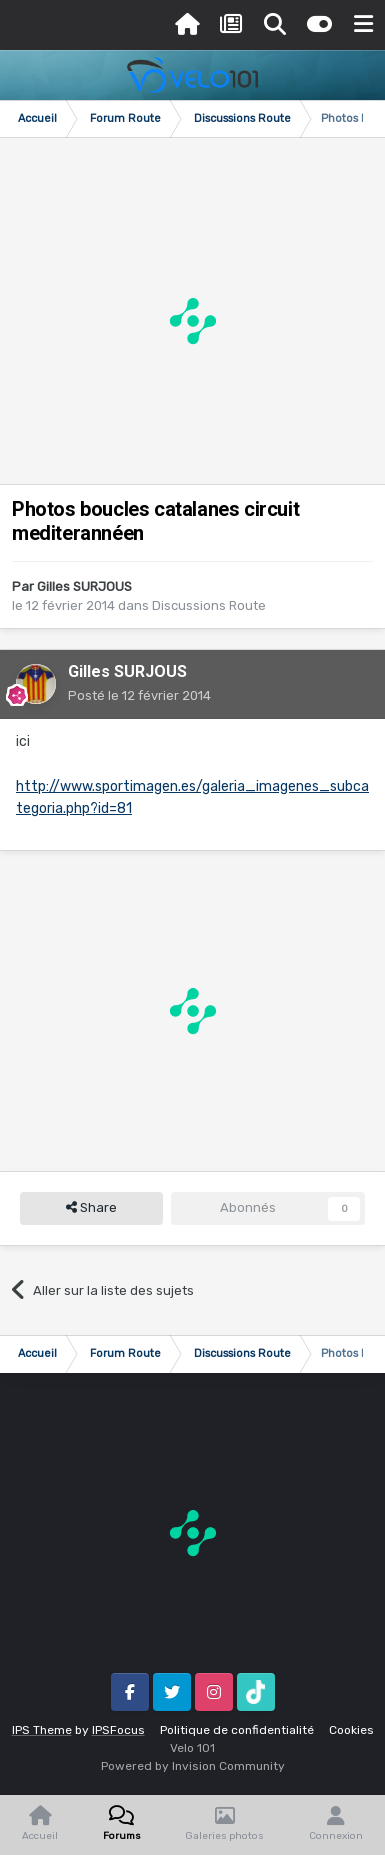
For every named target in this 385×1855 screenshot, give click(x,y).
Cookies (351, 1730)
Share (91, 1208)
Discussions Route (209, 605)
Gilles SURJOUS (84, 586)
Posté (139, 695)
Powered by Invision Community (193, 1766)
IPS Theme (42, 1730)
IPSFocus (118, 1730)
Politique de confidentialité (237, 1730)
